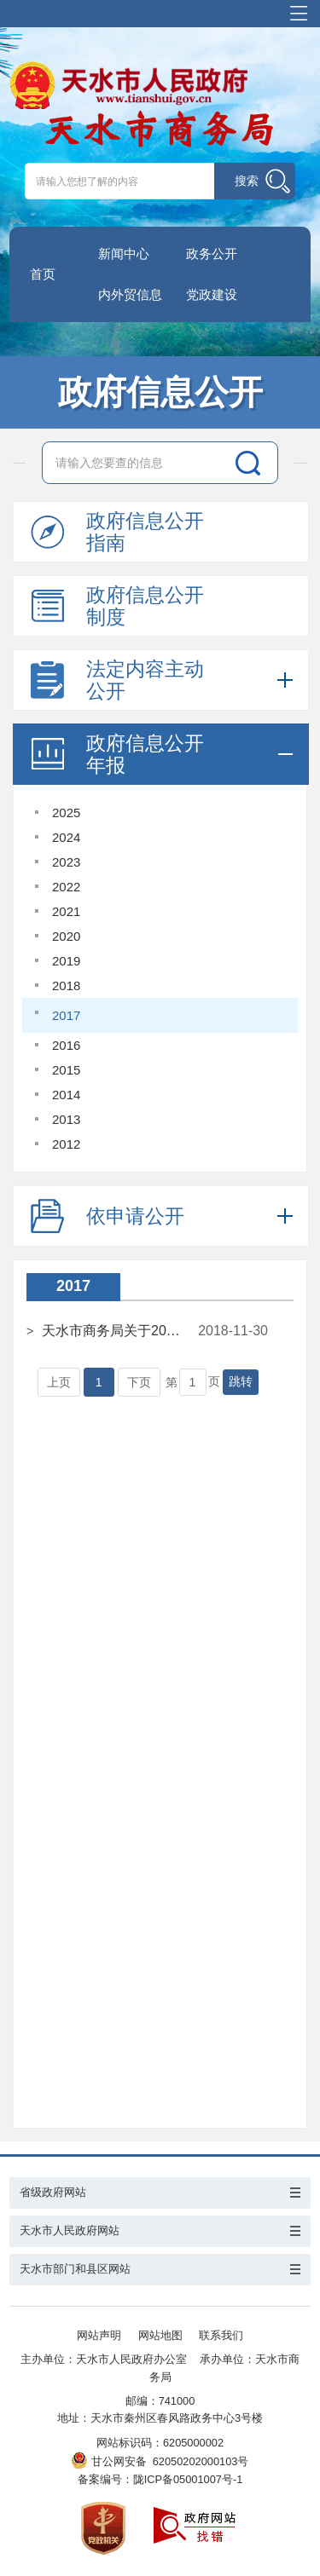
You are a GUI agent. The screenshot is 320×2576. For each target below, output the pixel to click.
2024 (66, 837)
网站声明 (99, 2335)
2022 (66, 886)
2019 (66, 961)
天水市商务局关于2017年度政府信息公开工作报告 (112, 1330)
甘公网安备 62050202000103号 (160, 2461)
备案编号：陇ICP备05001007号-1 (160, 2479)
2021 (66, 911)
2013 (66, 1119)
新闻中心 (123, 253)
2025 (66, 812)
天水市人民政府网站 (69, 2230)
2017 (66, 1015)
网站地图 (160, 2335)
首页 (42, 274)
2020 (66, 936)
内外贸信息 (130, 294)
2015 (66, 1070)
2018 (66, 985)
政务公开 (211, 253)
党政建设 (211, 294)
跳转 (241, 1381)
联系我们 (221, 2335)
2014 (66, 1094)
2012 (66, 1144)
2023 (66, 862)
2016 (66, 1045)
